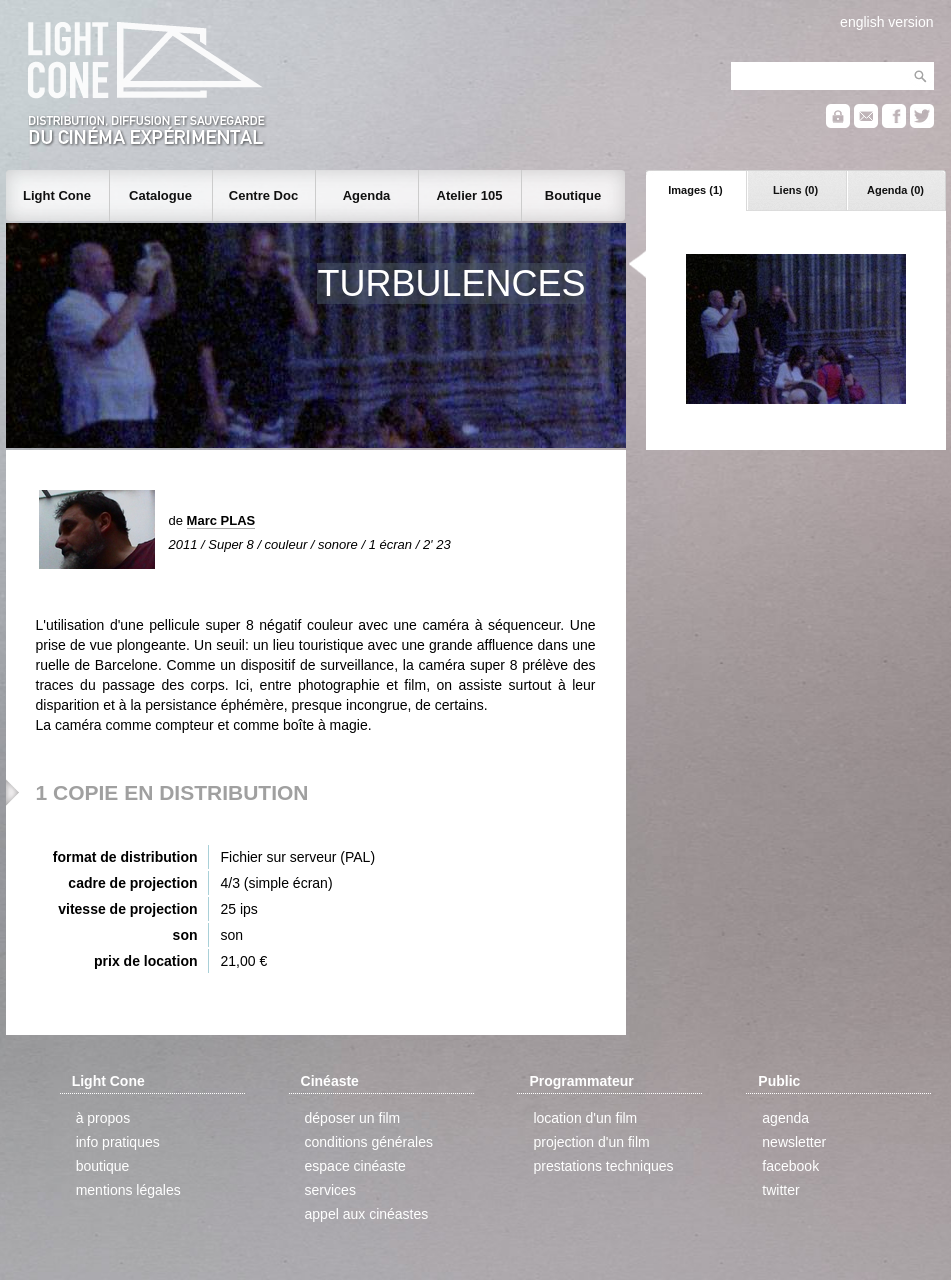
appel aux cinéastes (367, 1214)
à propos (103, 1118)
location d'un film (585, 1118)
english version (886, 22)
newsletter (794, 1142)
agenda (785, 1118)
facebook (790, 1166)
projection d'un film (591, 1142)
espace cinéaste (355, 1166)
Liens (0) (795, 190)
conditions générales (369, 1142)
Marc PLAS (221, 520)
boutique (103, 1166)
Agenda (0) (895, 190)
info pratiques (118, 1142)
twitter (780, 1190)
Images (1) (695, 190)
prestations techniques (603, 1166)
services (330, 1190)
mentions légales (128, 1190)
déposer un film (353, 1118)
